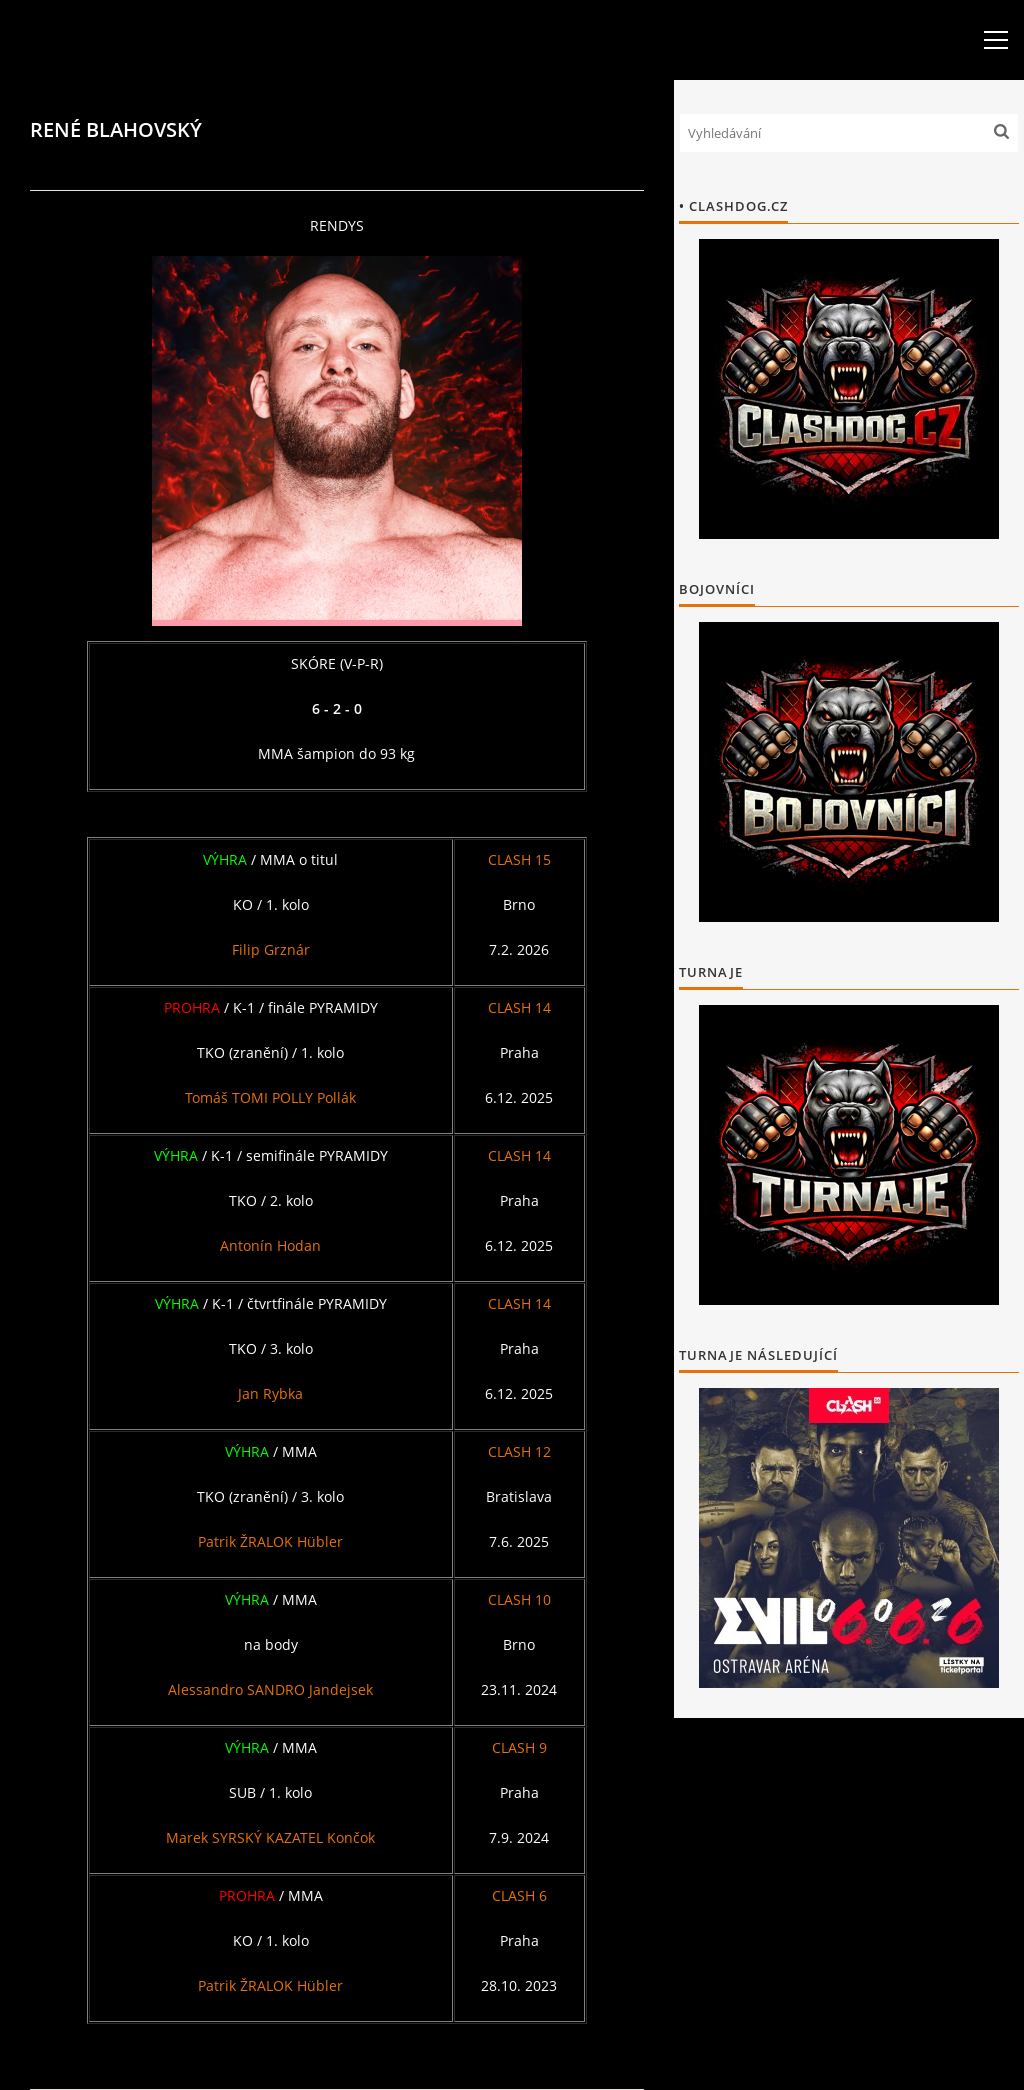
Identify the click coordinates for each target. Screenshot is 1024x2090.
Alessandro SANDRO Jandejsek (270, 1689)
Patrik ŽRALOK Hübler (270, 1541)
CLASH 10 (519, 1599)
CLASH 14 (519, 1007)
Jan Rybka (270, 1393)
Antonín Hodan (270, 1245)
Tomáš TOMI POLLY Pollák (270, 1097)
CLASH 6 (519, 1895)
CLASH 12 (519, 1451)
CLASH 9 (519, 1747)
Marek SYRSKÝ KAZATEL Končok (270, 1837)
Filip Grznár (271, 949)
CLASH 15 (519, 859)
